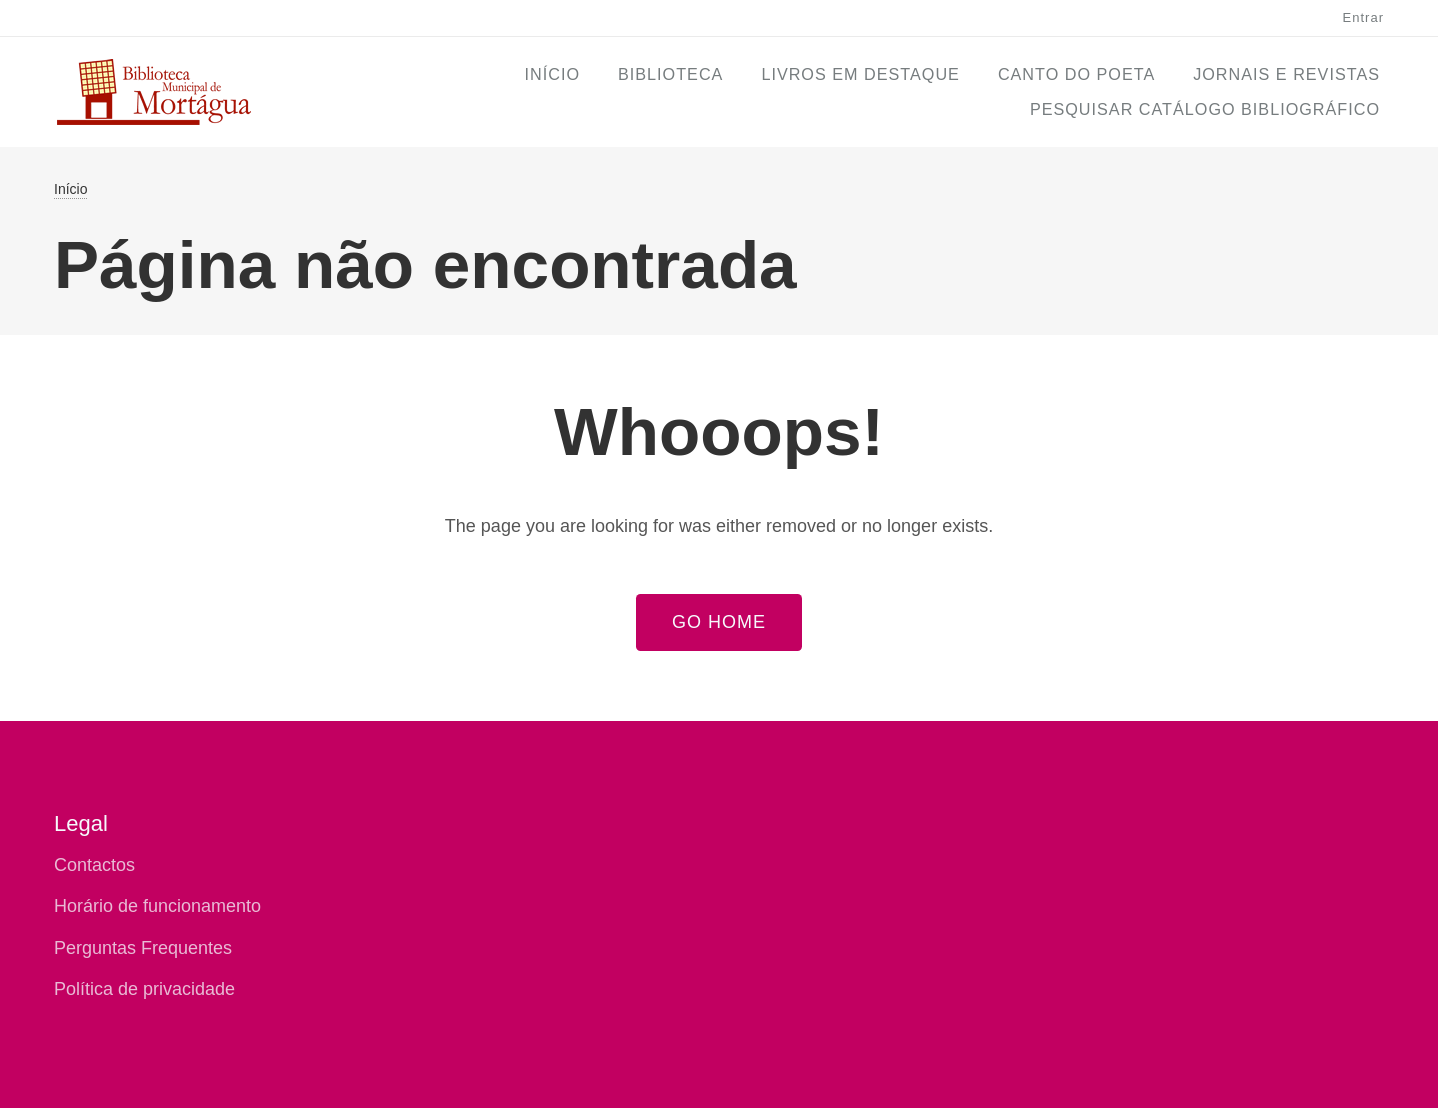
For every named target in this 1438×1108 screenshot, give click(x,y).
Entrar (1363, 17)
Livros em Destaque (860, 74)
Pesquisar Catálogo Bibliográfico (1205, 109)
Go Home (719, 622)
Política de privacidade (144, 989)
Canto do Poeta (1076, 74)
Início (552, 74)
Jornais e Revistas (1286, 74)
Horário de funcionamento (157, 906)
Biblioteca (670, 74)
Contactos (94, 865)
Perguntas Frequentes (143, 948)
